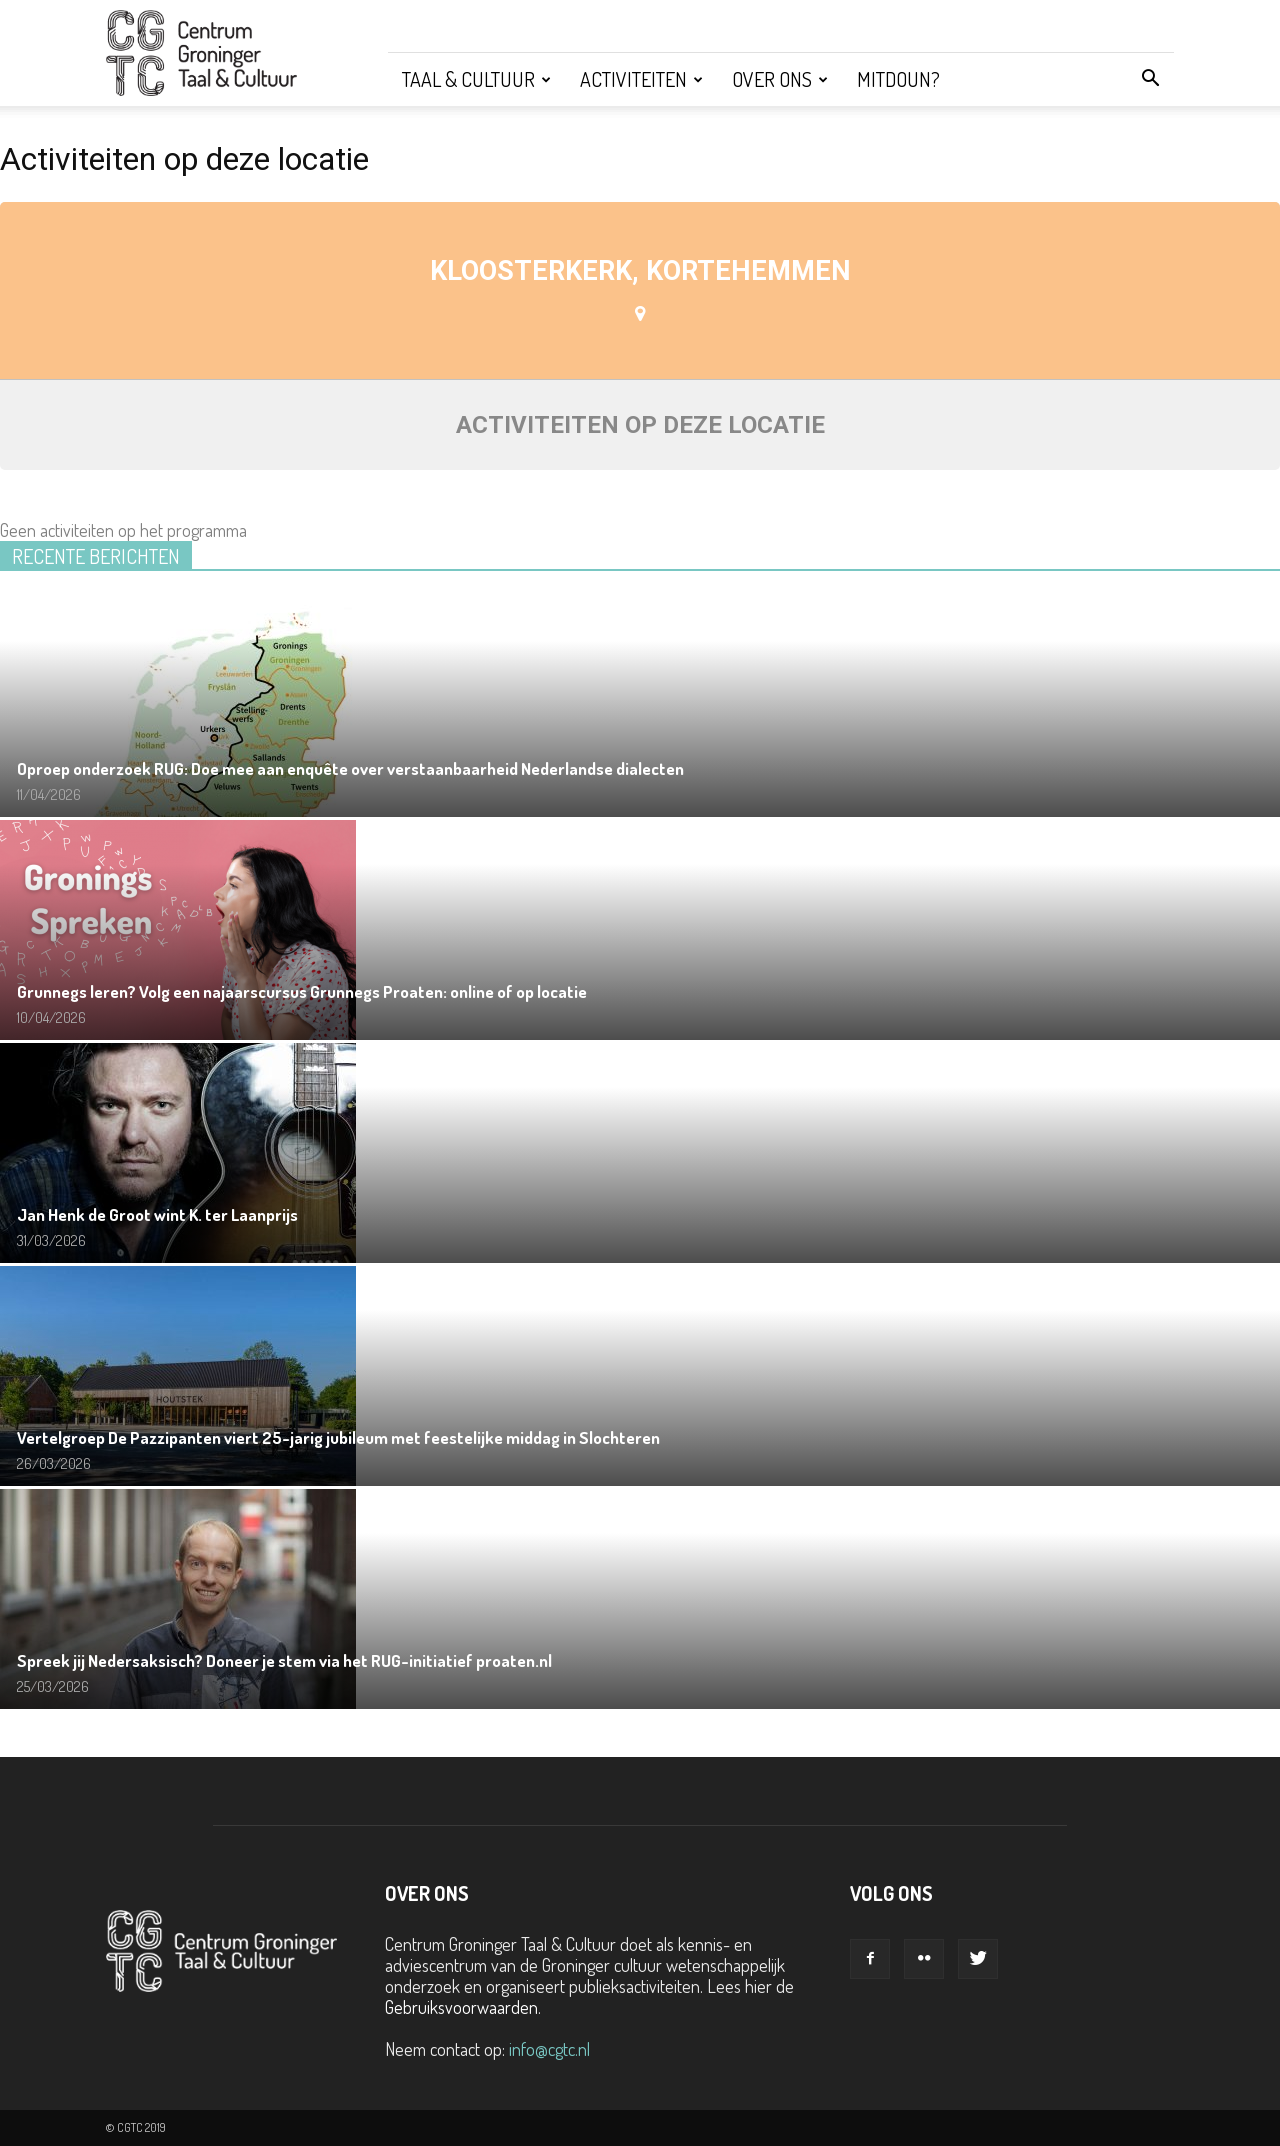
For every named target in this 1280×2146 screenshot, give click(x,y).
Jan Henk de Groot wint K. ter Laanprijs (157, 1214)
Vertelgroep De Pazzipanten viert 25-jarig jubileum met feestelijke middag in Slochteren (338, 1437)
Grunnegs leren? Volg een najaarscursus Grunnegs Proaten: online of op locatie (302, 991)
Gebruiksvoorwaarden (461, 2007)
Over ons (780, 79)
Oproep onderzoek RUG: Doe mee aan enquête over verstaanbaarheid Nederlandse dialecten (350, 768)
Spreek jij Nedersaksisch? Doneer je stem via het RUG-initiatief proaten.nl (284, 1660)
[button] (1150, 79)
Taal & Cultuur (476, 79)
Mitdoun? (898, 79)
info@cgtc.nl (549, 2049)
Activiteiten (641, 79)
